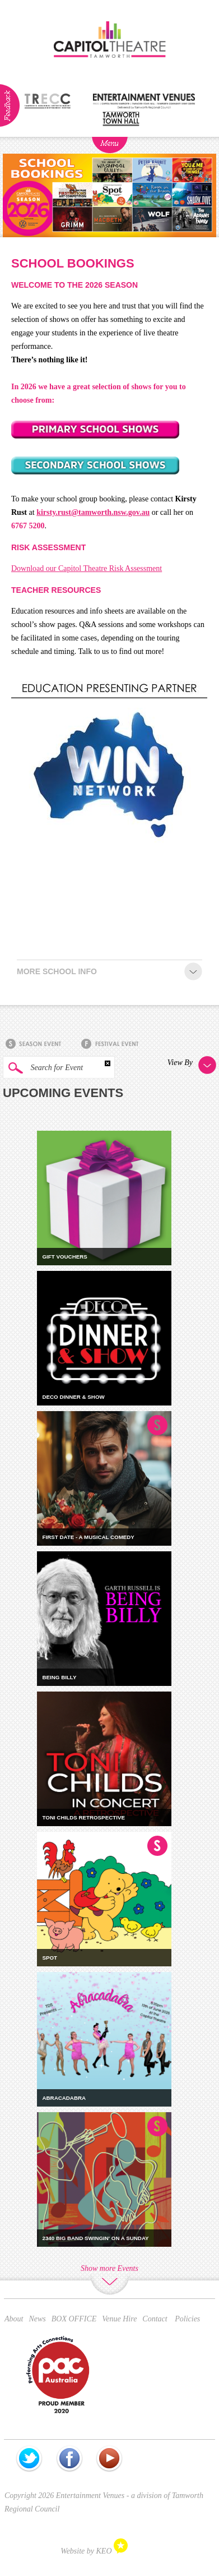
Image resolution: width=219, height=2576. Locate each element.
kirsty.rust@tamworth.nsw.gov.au (93, 512)
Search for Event (43, 1067)
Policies (187, 2319)
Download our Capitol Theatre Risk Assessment (86, 568)
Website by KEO (94, 2551)
